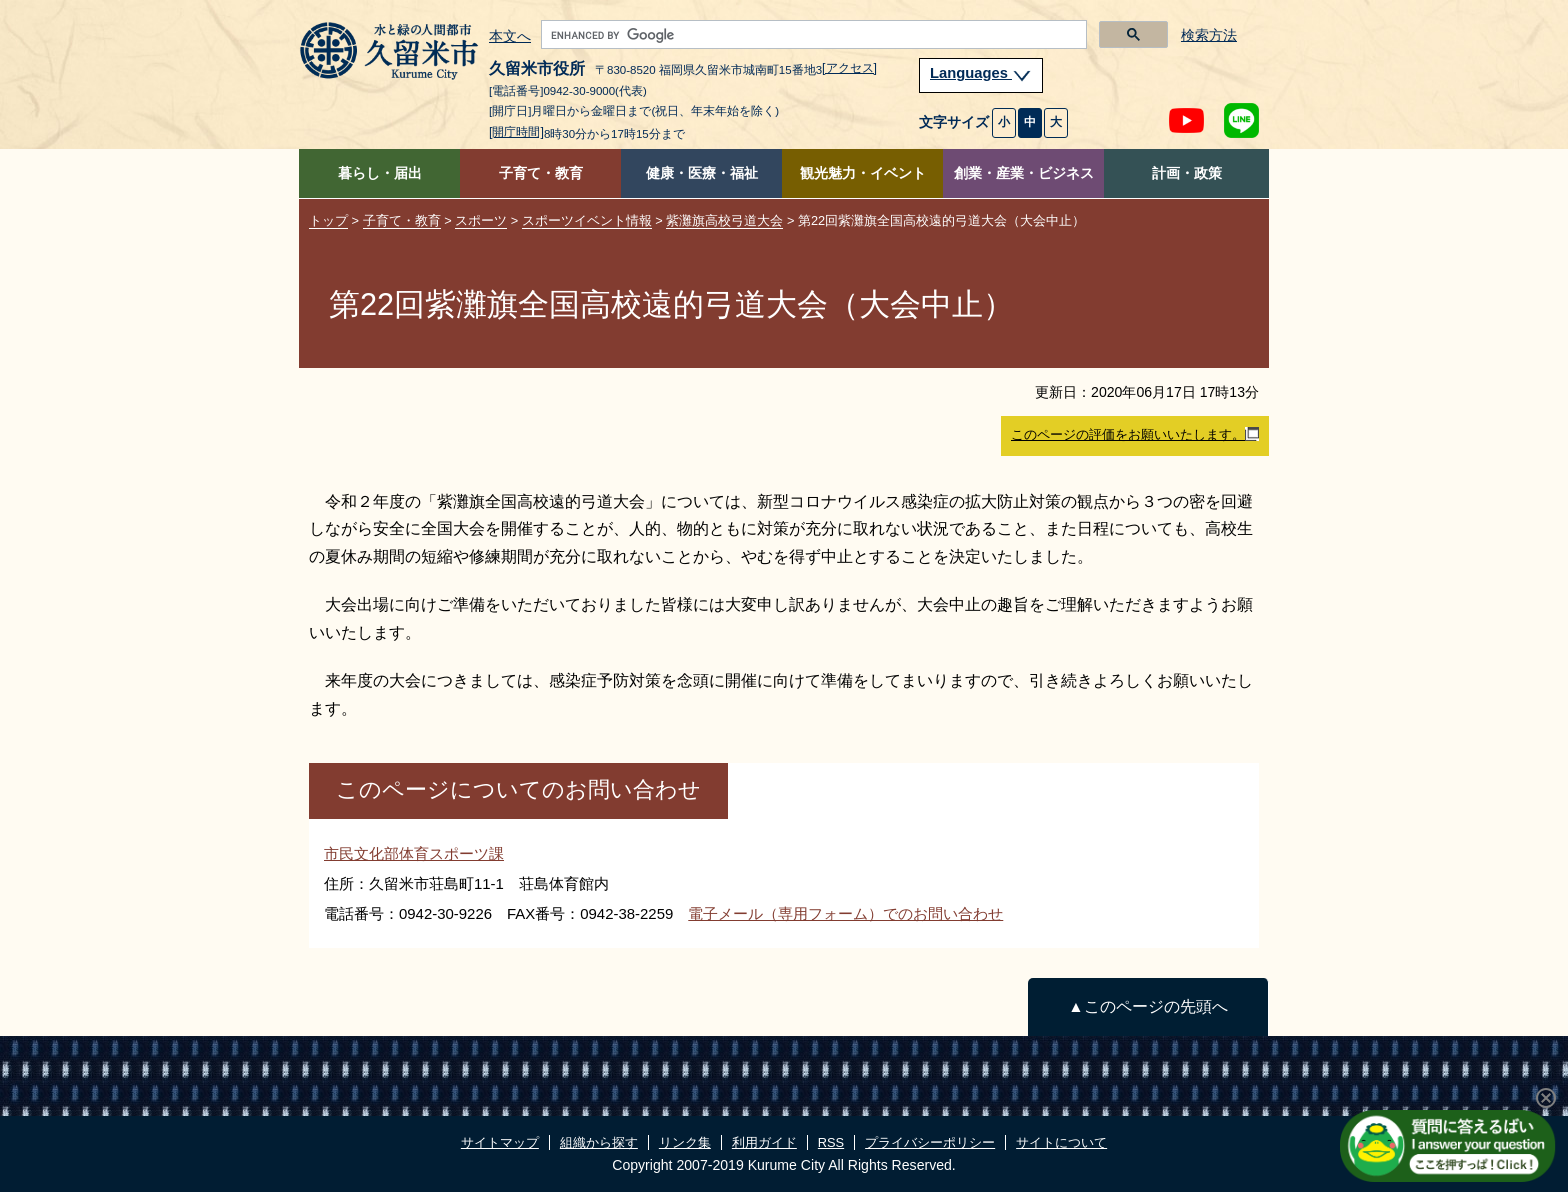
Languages (981, 73)
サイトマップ (500, 1142)
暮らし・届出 (380, 173)
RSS (831, 1142)
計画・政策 (1187, 173)
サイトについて (1061, 1142)
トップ (328, 220)
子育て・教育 (541, 173)
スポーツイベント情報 (587, 220)
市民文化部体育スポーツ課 (414, 853)
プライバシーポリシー (930, 1142)
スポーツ (481, 220)
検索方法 (1209, 35)
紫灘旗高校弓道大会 (724, 220)
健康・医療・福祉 (702, 173)
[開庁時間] (516, 132)
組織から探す (599, 1142)
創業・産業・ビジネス (1024, 173)
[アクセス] (849, 68)
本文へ (510, 37)
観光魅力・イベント (863, 173)
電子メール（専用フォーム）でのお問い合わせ (845, 913)
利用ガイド (764, 1142)
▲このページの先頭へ (1147, 1006)
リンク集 (685, 1142)
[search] (812, 35)
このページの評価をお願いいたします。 (1135, 435)
